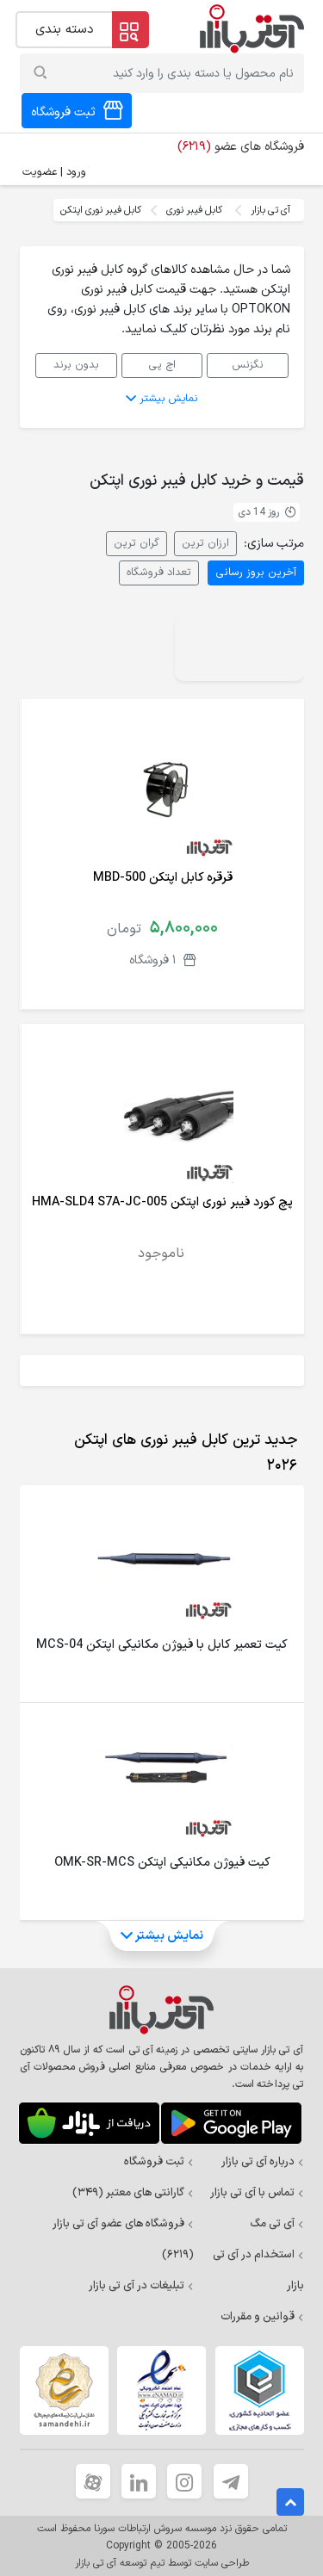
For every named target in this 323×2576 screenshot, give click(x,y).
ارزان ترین (205, 543)
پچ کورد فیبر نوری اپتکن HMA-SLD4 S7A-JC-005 (162, 1202)
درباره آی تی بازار (262, 2161)
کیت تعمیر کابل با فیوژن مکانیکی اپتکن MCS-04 (161, 1645)
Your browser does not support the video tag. (239, 648)
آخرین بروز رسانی (255, 572)
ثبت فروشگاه (159, 2161)
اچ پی (162, 364)
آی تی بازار (270, 210)
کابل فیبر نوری (194, 210)
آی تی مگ (277, 2223)
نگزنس (248, 364)
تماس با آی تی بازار (257, 2192)
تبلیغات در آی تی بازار (141, 2285)
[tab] (165, 1453)
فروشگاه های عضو (240, 147)
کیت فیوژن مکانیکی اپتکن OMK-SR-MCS (162, 1863)
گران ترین (136, 543)
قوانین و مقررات (262, 2316)
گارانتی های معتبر (133, 2192)
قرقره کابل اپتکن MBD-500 (163, 878)
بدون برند (76, 364)
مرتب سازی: (274, 544)
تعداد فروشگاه (159, 572)
